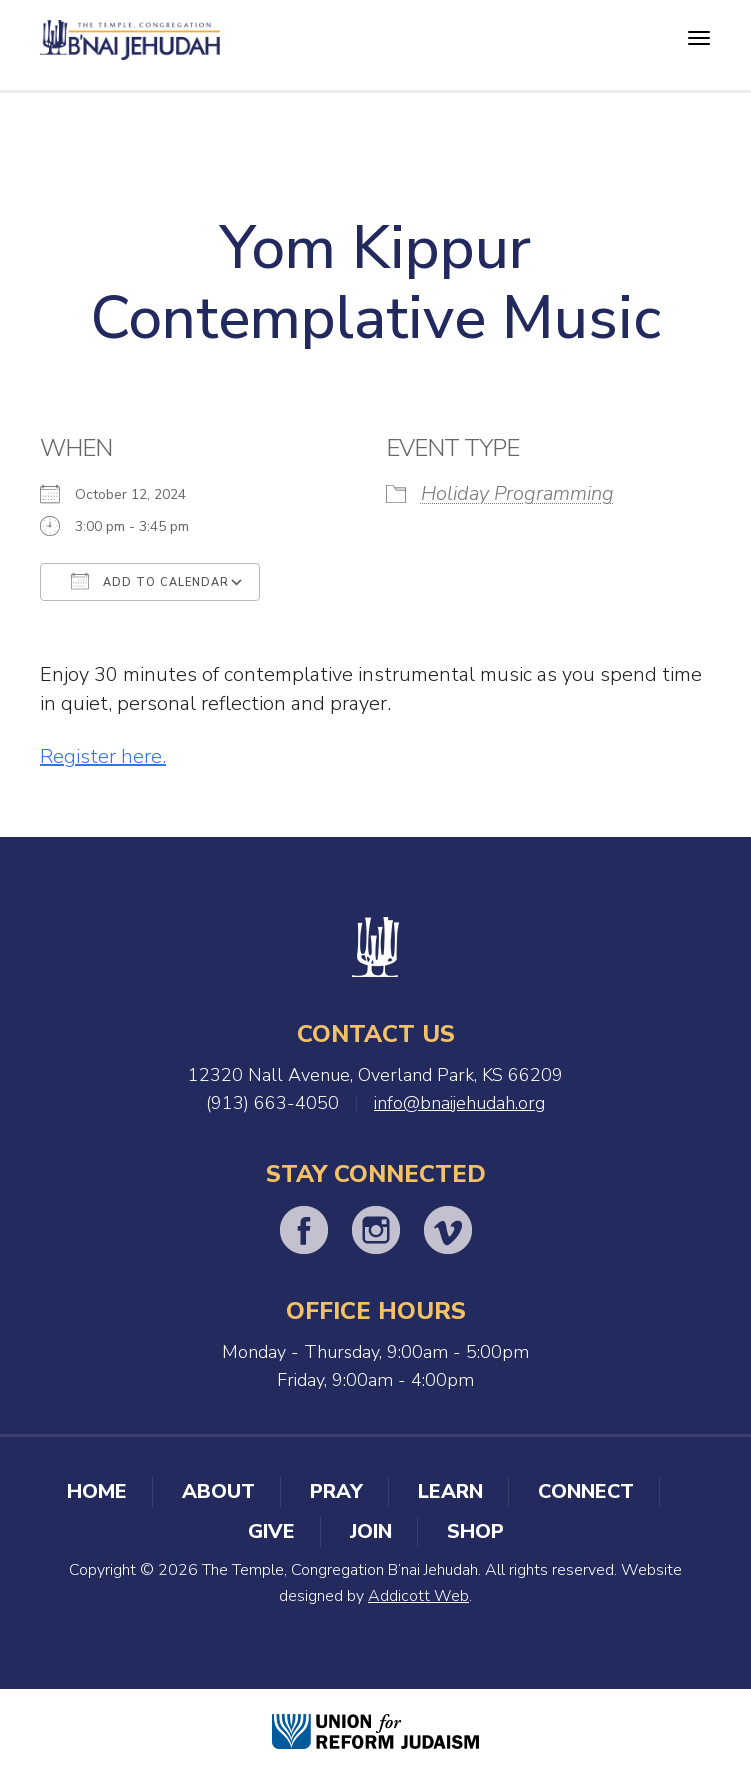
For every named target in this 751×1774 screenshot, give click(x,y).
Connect (586, 1491)
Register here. (103, 756)
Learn (450, 1491)
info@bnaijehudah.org (459, 1103)
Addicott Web (418, 1596)
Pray (336, 1491)
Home (97, 1491)
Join (371, 1531)
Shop (475, 1531)
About (218, 1491)
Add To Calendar (150, 581)
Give (271, 1531)
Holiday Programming (517, 493)
